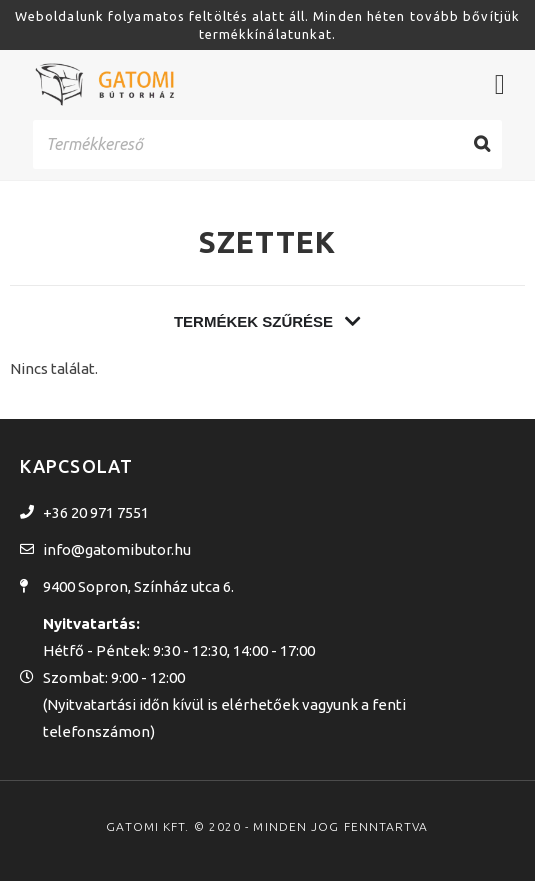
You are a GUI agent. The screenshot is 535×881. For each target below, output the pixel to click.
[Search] (482, 144)
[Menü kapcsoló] (500, 85)
